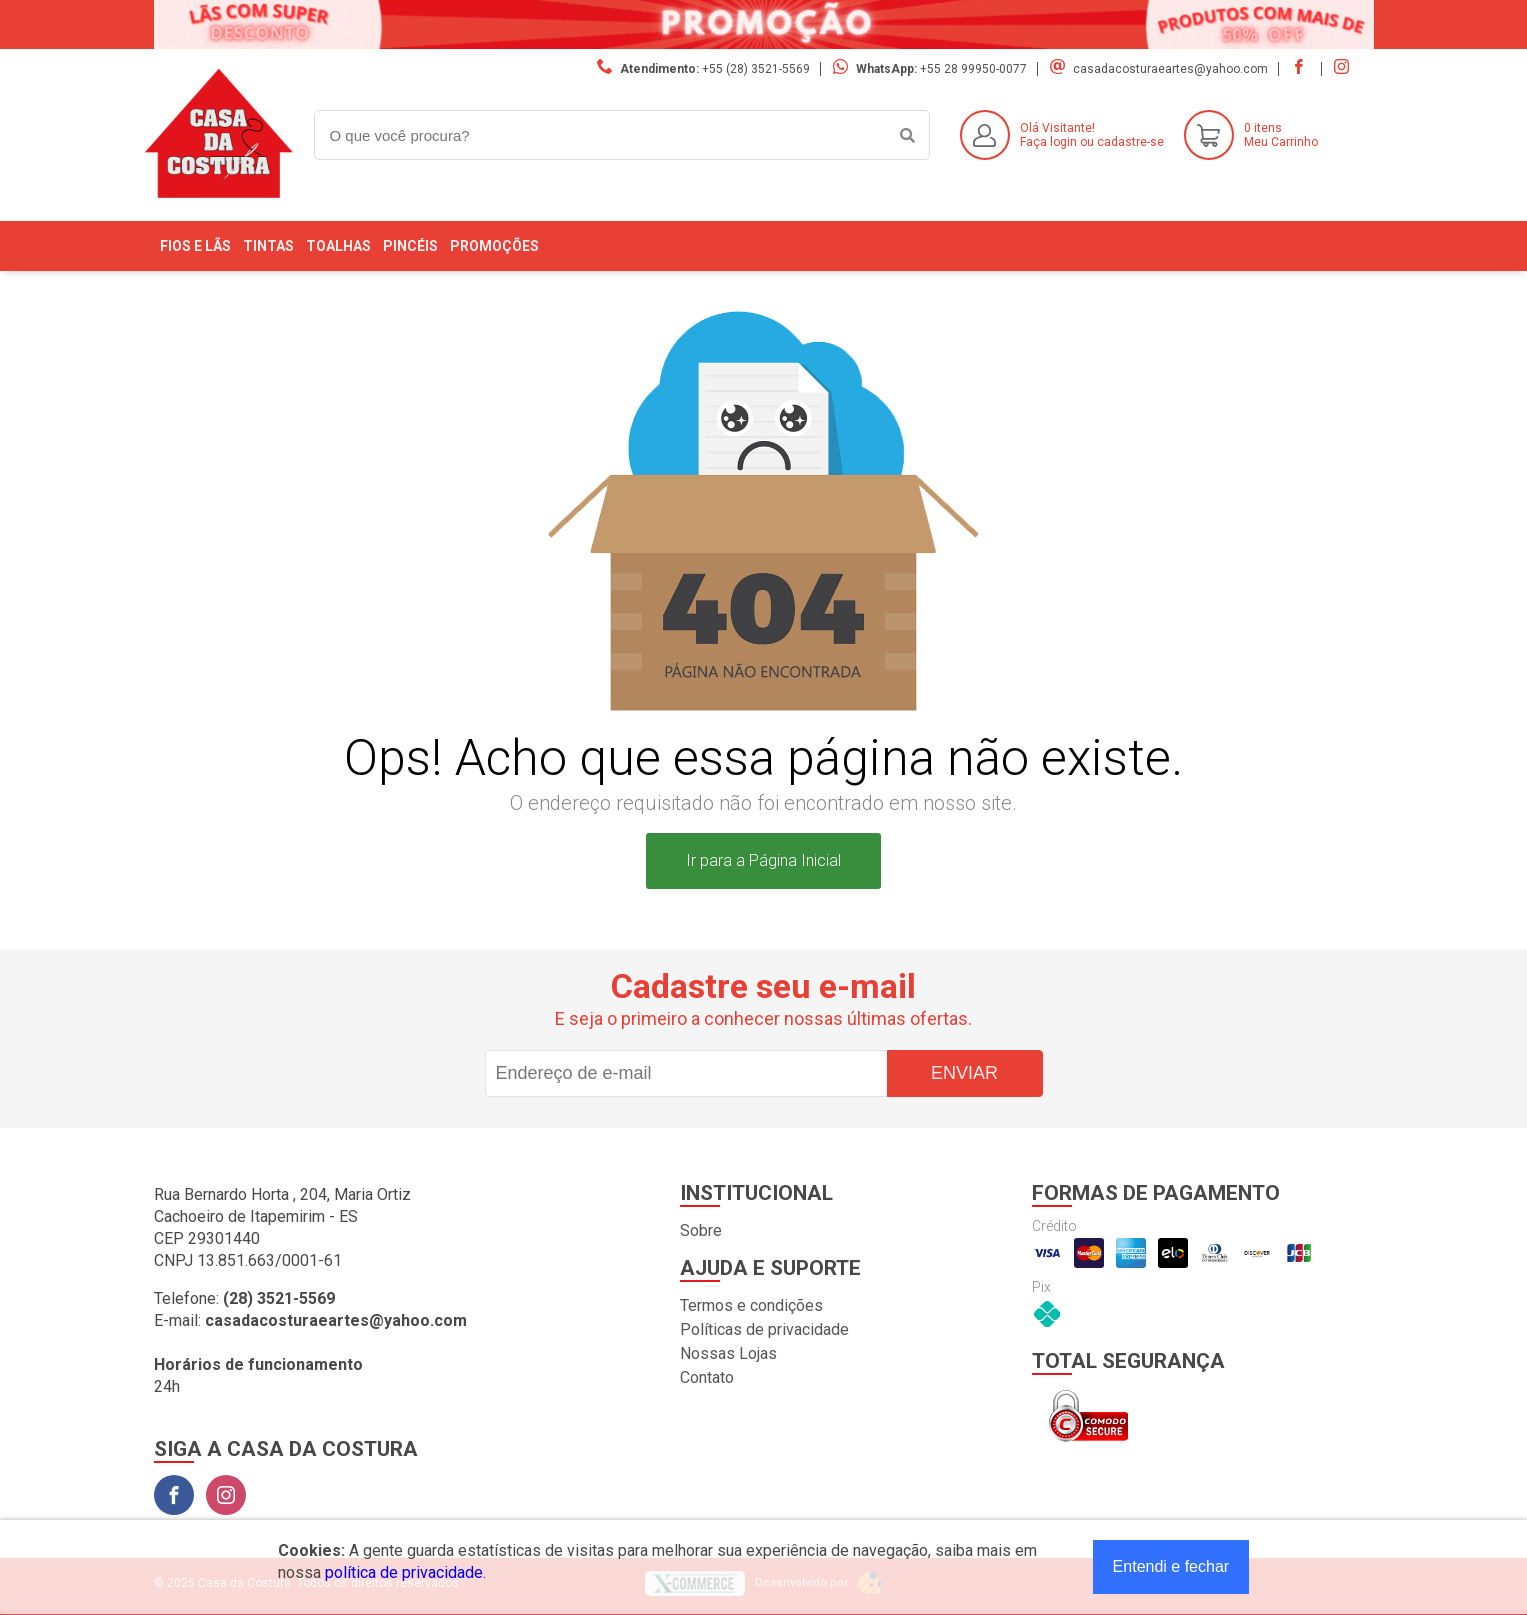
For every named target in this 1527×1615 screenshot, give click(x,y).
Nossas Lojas (728, 1353)
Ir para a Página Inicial (763, 860)
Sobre (701, 1230)
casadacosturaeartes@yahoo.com (1170, 69)
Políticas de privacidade (764, 1329)
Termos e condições (751, 1305)
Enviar (964, 1073)
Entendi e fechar (1171, 1566)
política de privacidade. (405, 1572)
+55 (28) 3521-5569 (756, 69)
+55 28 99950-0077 (973, 69)
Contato (707, 1377)
